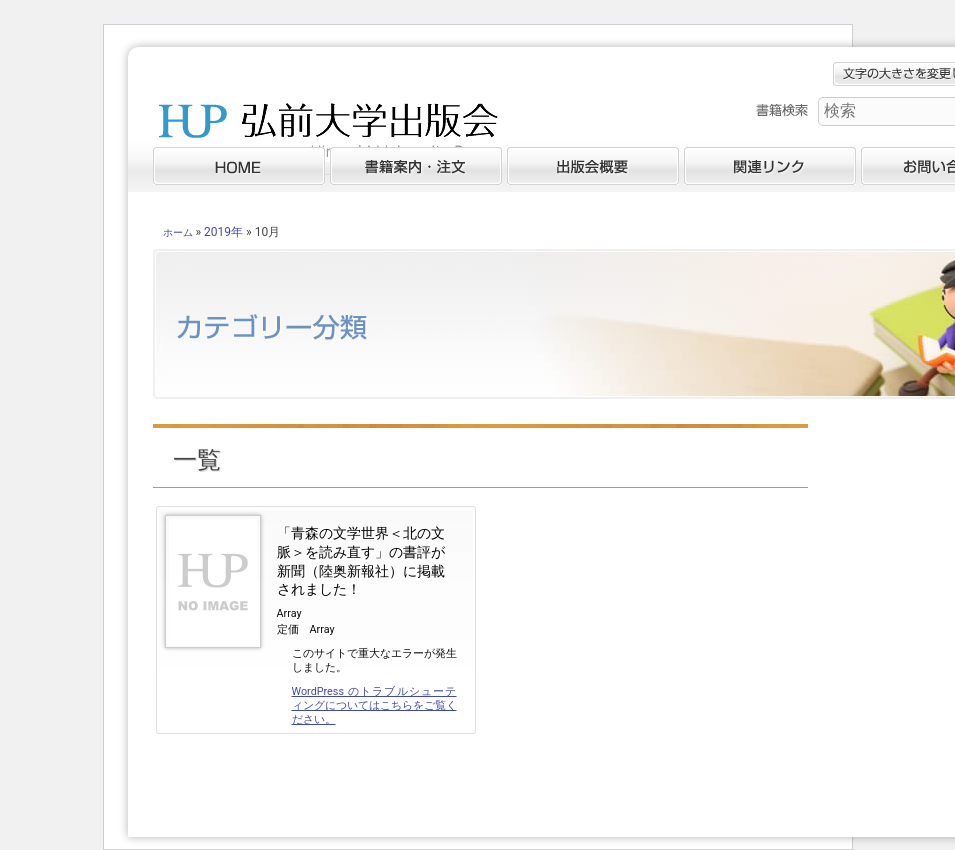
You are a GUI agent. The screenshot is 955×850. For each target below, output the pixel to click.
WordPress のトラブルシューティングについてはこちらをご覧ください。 (374, 705)
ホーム (178, 232)
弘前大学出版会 (328, 134)
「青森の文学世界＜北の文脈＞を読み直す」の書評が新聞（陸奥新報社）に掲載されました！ (361, 561)
